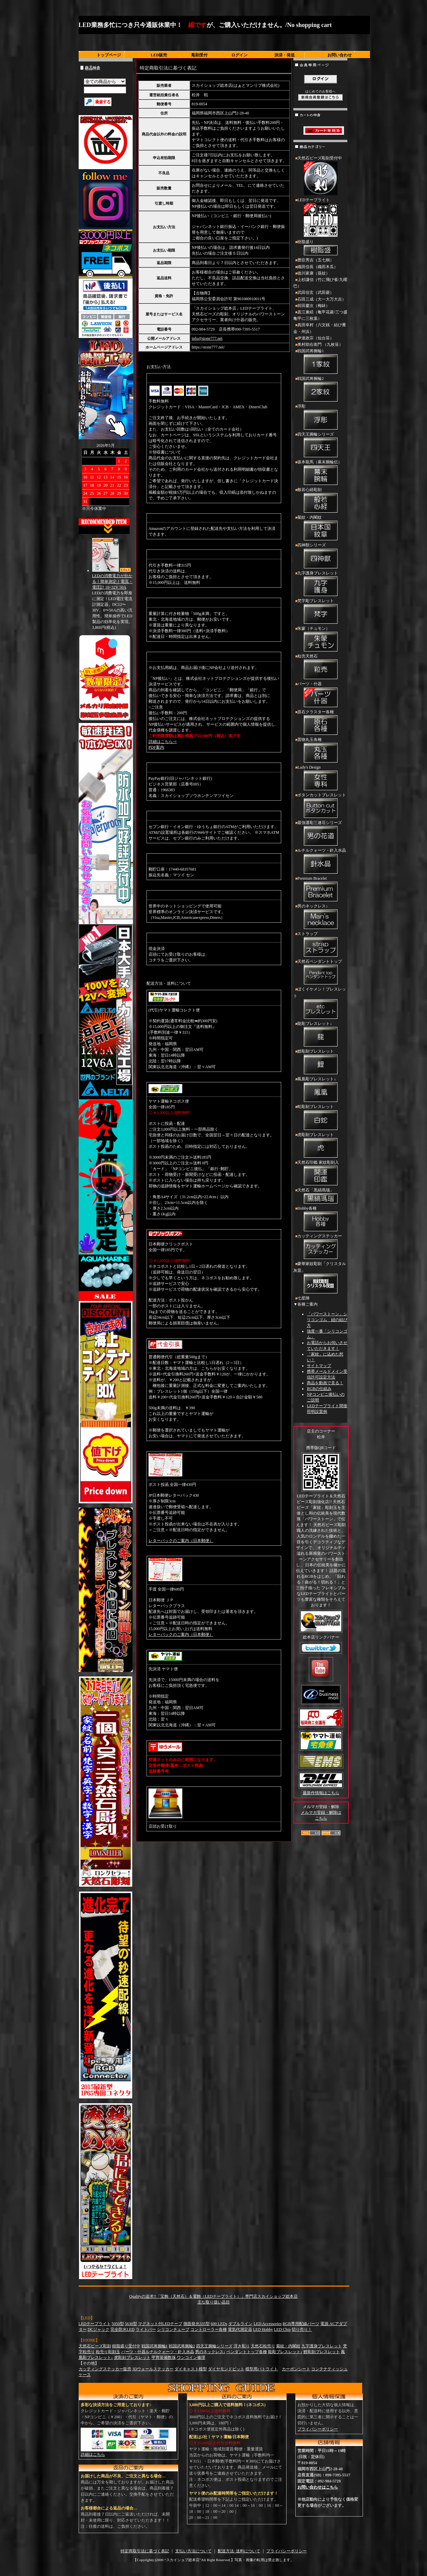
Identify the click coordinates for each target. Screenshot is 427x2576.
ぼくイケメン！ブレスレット (320, 1003)
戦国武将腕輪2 (320, 389)
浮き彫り (242, 2346)
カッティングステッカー (320, 1247)
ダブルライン (240, 2323)
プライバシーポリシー (317, 2429)
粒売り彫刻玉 (108, 2351)
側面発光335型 (196, 2323)
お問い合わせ (339, 55)
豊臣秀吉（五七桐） (315, 260)
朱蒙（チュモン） (320, 639)
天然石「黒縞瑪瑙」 (320, 1196)
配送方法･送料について (239, 2551)
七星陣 (303, 1298)
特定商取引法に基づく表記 (145, 2551)
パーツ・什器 (320, 695)
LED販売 (159, 55)
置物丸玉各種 (320, 750)
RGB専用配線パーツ (301, 2323)
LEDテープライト (320, 218)
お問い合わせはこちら (317, 2487)
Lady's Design (320, 778)
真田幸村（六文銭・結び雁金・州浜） (319, 328)
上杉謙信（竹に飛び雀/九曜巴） (320, 282)
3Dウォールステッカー (153, 2369)
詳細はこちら (93, 2454)
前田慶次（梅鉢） (313, 305)
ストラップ (320, 944)
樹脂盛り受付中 (126, 2346)
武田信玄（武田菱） (315, 292)
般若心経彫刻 (320, 500)
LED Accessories (267, 2323)
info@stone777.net (207, 338)
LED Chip (282, 2329)
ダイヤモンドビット (226, 2369)
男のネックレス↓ (320, 917)
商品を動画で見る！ (325, 1383)
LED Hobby (263, 2329)
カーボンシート (296, 2369)
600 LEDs (219, 2323)
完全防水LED (122, 2329)
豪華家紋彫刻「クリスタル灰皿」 (320, 1278)
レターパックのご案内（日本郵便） (181, 1540)
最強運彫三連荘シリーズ (320, 833)
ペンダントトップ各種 (246, 2351)
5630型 (131, 2323)
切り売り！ (302, 2329)
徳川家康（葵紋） (313, 273)
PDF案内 (156, 747)
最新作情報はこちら (321, 1793)
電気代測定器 (240, 2329)
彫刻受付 (199, 55)
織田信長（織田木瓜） (317, 266)
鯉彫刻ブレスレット (320, 1062)
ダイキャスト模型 (191, 2369)
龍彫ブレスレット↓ (320, 1034)
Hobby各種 (320, 1219)
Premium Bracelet (320, 889)
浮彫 (320, 417)
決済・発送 (284, 55)
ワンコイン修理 (191, 2357)
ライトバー (146, 2329)
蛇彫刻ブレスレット (320, 1117)
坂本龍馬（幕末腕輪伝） (320, 473)
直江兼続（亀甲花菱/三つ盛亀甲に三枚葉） (320, 315)
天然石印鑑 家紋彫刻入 (320, 1173)
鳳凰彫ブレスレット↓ (320, 1090)
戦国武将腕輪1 (320, 362)
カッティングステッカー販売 (105, 2369)
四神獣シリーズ (320, 556)
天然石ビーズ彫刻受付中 (320, 176)
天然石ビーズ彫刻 (95, 2346)
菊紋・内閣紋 (320, 528)
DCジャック (99, 2329)
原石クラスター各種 (320, 723)
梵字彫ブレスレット (320, 611)
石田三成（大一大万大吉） (321, 299)
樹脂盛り (320, 248)
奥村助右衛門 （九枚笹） (320, 344)
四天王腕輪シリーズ (320, 445)
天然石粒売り (263, 2346)
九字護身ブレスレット (320, 584)
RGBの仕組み (319, 1388)
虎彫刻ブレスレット (320, 1145)
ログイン (239, 55)
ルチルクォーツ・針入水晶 (320, 861)
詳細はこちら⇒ (163, 741)
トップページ (109, 55)
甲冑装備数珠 (164, 2357)
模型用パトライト (261, 2369)
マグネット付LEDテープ (160, 2323)
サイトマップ (319, 1365)
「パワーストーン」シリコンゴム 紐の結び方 (327, 1320)
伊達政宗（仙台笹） (315, 338)
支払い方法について (193, 2551)
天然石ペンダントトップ (320, 972)
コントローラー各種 (208, 2329)
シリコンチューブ (173, 2329)
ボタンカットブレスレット (320, 806)
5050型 (118, 2323)
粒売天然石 (320, 667)
